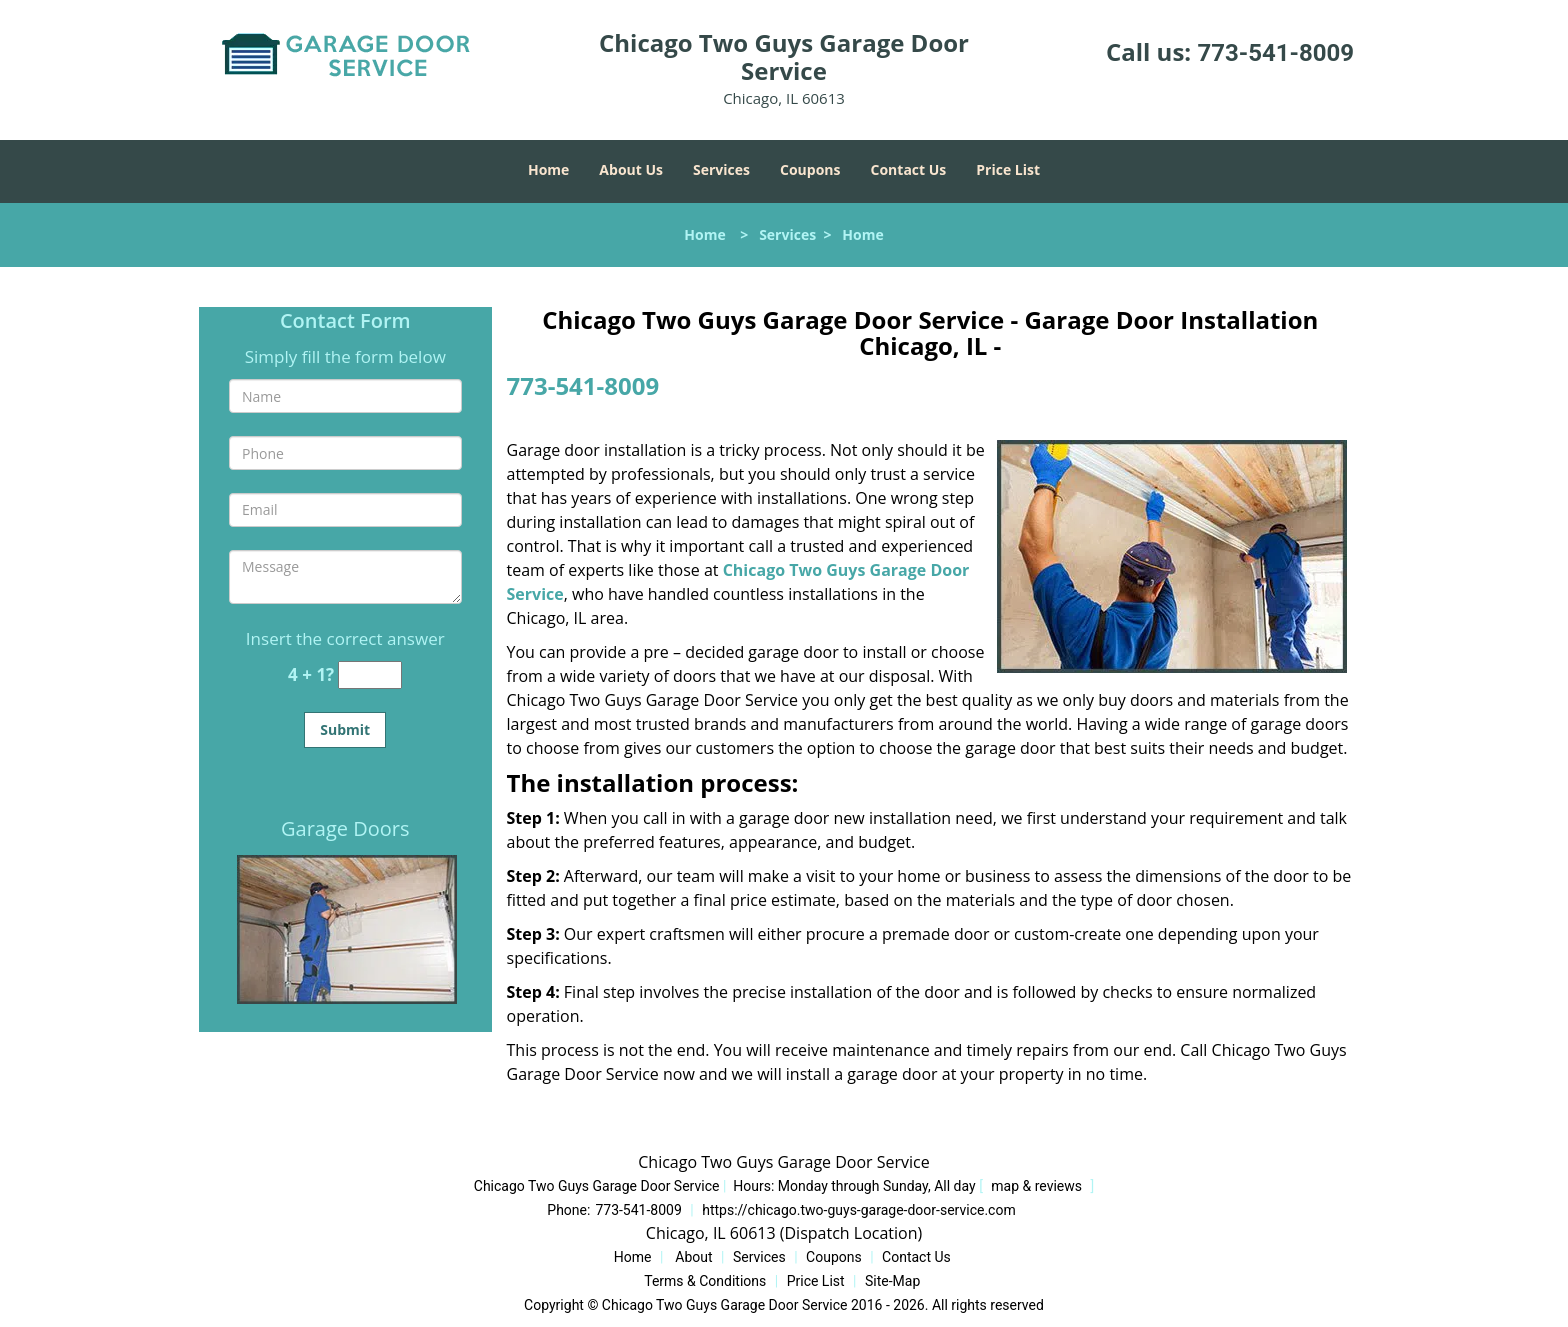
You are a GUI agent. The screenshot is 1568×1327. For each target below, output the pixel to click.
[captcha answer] (370, 675)
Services (721, 169)
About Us (631, 169)
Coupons (810, 169)
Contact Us (909, 169)
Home (548, 169)
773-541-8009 (1275, 53)
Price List (1008, 169)
